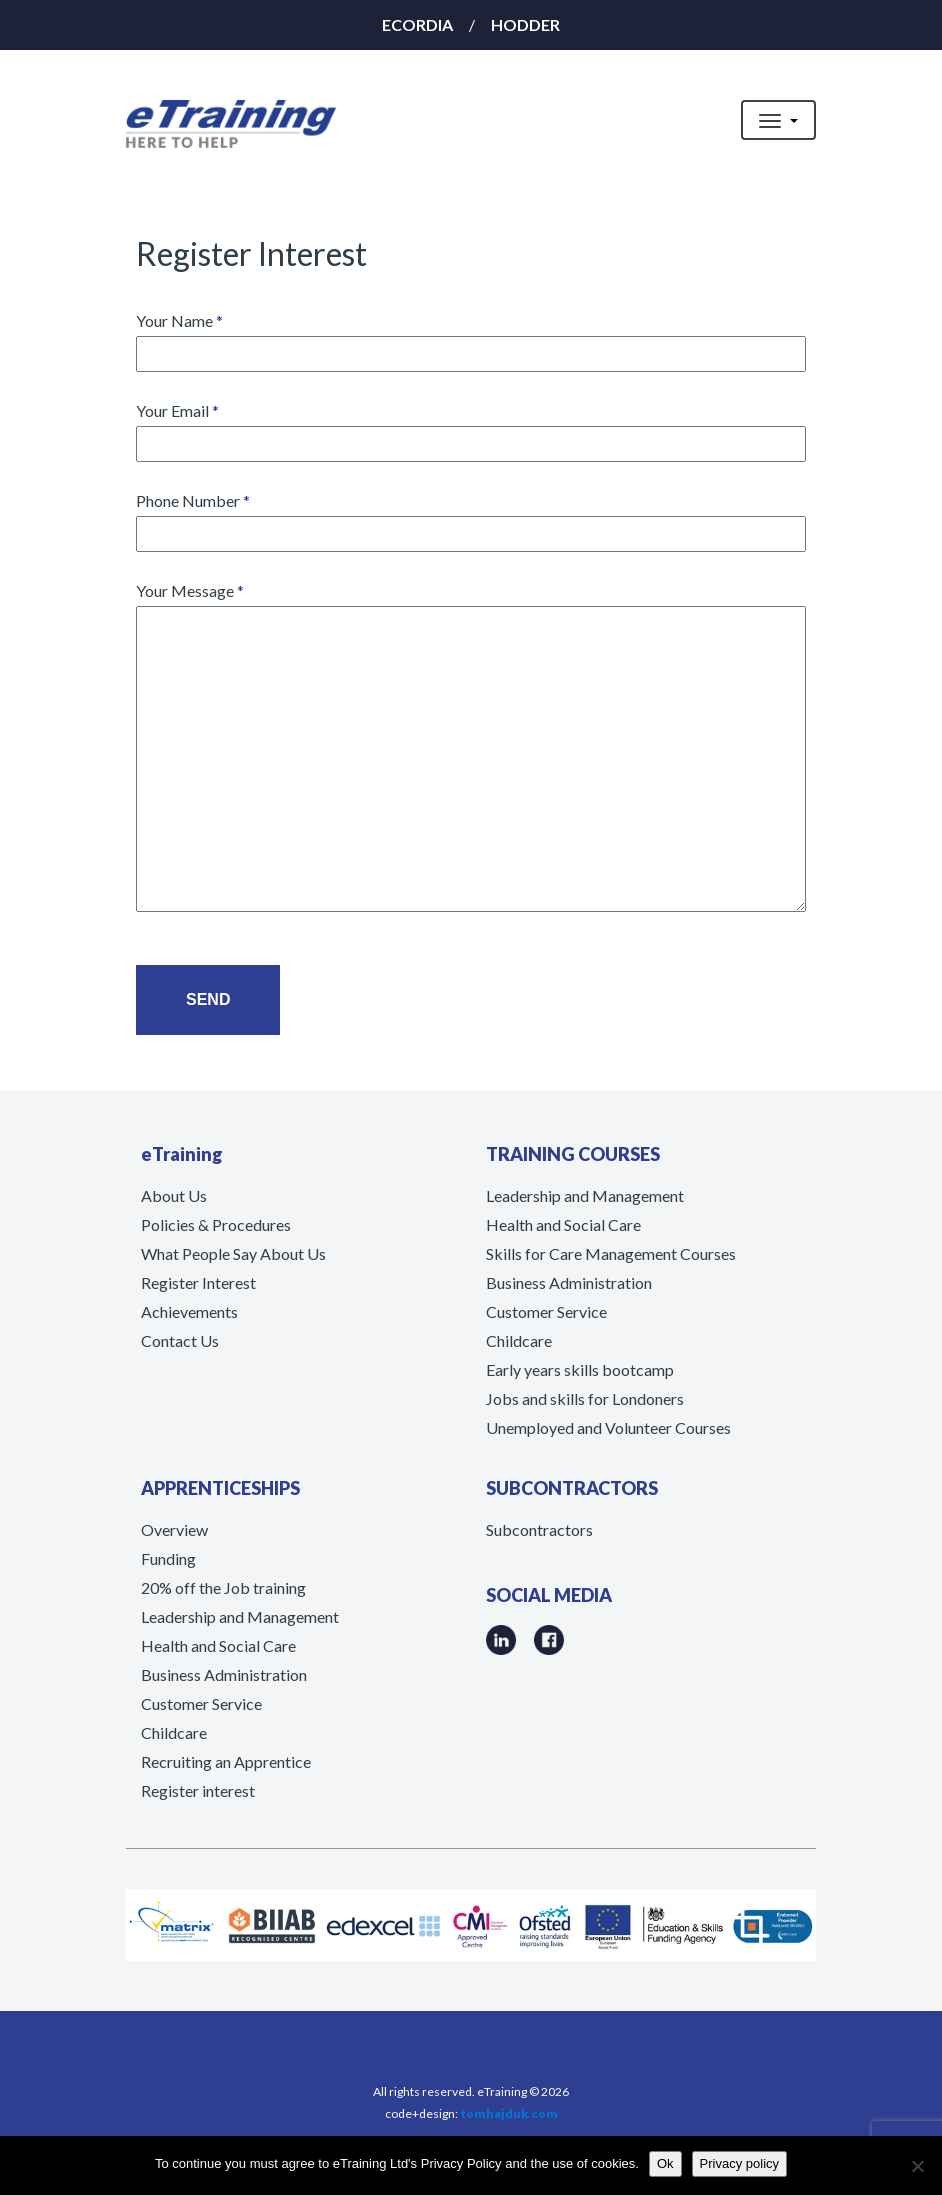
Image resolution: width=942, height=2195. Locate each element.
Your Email (471, 426)
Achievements (189, 1311)
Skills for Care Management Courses (611, 1253)
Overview (174, 1529)
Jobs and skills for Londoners (585, 1398)
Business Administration (569, 1282)
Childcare (519, 1340)
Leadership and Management (585, 1195)
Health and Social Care (563, 1224)
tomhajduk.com (509, 2113)
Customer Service (546, 1311)
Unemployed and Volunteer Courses (608, 1427)
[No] (917, 2166)
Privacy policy (739, 2163)
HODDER (525, 24)
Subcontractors (539, 1529)
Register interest (198, 1790)
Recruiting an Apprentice (226, 1761)
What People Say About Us (233, 1253)
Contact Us (180, 1340)
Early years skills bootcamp (580, 1369)
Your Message (471, 748)
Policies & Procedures (216, 1224)
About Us (174, 1195)
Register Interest (198, 1282)
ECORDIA (417, 24)
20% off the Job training (223, 1587)
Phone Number (471, 516)
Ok (665, 2163)
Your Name (471, 336)
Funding (168, 1558)
